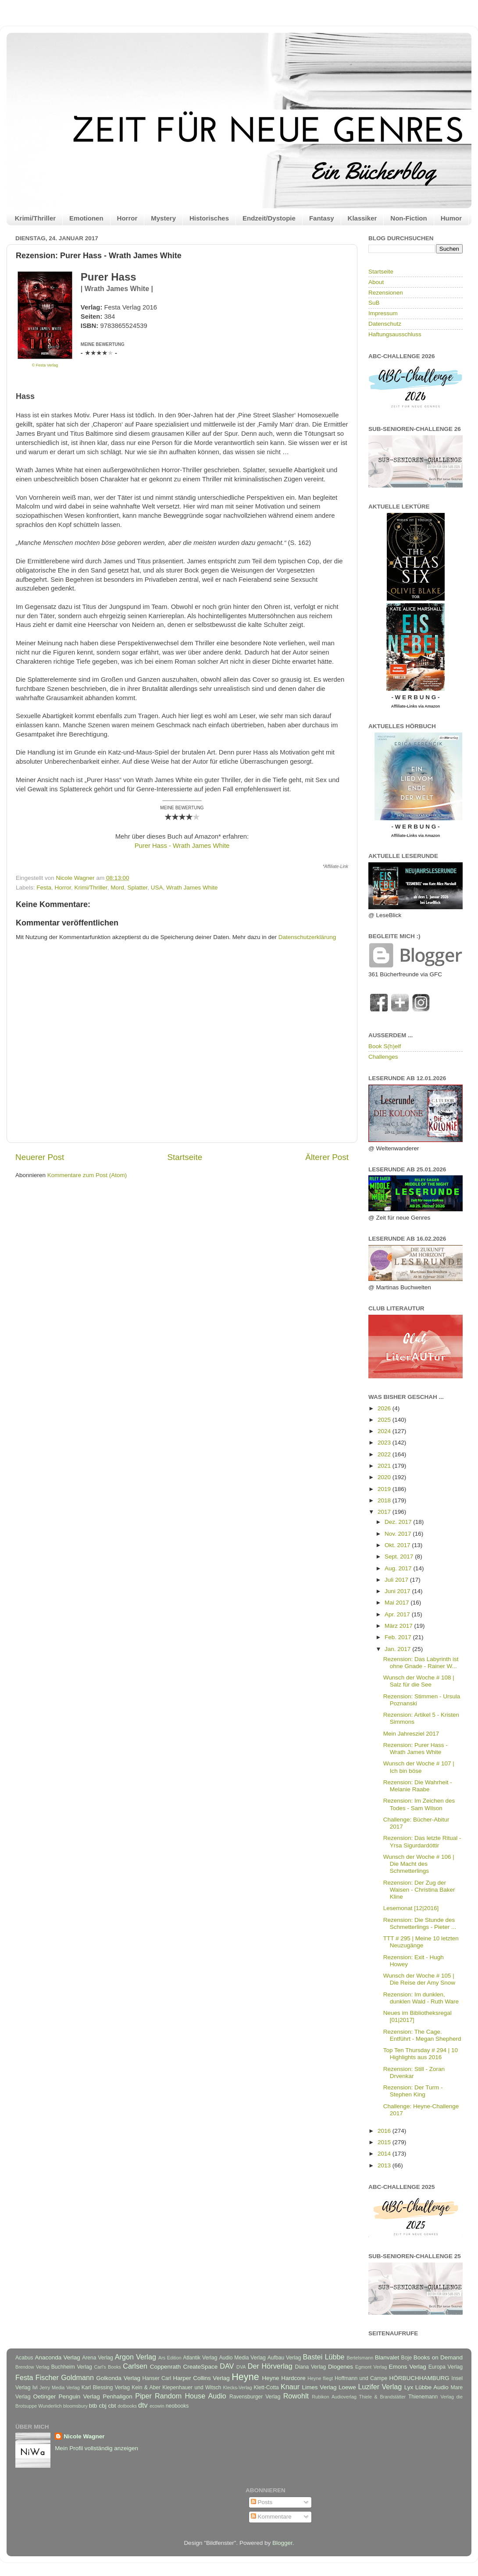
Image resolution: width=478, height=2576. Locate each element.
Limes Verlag (319, 2387)
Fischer (47, 2377)
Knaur (290, 2387)
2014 (385, 2153)
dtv (143, 2405)
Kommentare (271, 2516)
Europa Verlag (445, 2367)
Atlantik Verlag (200, 2358)
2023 (385, 1442)
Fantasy (321, 218)
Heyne (245, 2376)
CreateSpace (200, 2366)
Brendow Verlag (32, 2367)
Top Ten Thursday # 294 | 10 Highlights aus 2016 (420, 2053)
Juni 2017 (398, 1591)
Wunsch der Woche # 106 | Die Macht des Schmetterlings (418, 1864)
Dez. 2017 (399, 1522)
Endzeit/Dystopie (269, 218)
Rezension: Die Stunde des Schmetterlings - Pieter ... (420, 1923)
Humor (451, 218)
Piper (143, 2396)
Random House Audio (190, 2396)
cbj (102, 2405)
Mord (117, 887)
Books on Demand (438, 2357)
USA (157, 887)
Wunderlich (50, 2406)
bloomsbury (75, 2406)
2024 (385, 1431)
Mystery (163, 218)
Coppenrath (165, 2366)
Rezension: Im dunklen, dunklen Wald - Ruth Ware (421, 1998)
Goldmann (77, 2377)
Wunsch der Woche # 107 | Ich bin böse (418, 1767)
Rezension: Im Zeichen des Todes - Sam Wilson (419, 1804)
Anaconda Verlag (57, 2357)
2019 (385, 1489)
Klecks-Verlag (237, 2387)
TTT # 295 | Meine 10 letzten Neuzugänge (421, 1942)
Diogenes (340, 2366)
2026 (385, 1408)
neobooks (177, 2406)
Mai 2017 (397, 1602)
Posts (262, 2502)
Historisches (209, 218)
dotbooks (127, 2406)
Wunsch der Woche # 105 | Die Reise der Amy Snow (419, 1979)
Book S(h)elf (384, 1046)
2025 (385, 1419)
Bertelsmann (360, 2357)
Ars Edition (170, 2357)
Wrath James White (192, 887)
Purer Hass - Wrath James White (182, 845)
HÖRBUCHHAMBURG (419, 2378)
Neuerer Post (39, 1157)
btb (93, 2405)
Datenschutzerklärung (307, 937)
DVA (241, 2367)
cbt (112, 2405)
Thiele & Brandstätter (382, 2396)
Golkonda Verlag (118, 2378)
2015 (385, 2142)
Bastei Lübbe (323, 2357)
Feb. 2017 (399, 1637)
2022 (385, 1454)
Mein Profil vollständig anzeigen (96, 2448)
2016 (385, 2131)
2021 (385, 1465)
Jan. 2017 (398, 1649)
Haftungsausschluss (394, 334)
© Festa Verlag (45, 365)
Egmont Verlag (371, 2367)
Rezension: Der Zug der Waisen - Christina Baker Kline (419, 1889)
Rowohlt (296, 2396)
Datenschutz (384, 323)
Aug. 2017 (399, 1568)
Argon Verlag (135, 2357)
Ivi (35, 2387)
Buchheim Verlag (71, 2367)
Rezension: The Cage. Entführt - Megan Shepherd (422, 2035)
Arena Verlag (97, 2358)
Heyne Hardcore (284, 2378)
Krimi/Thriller (35, 218)
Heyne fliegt (320, 2378)
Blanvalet (387, 2357)
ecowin (157, 2406)
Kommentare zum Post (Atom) (87, 1175)
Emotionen (86, 218)
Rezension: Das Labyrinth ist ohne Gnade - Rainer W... (421, 1662)
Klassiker (362, 218)
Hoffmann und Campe (361, 2378)
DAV (227, 2366)
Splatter (137, 887)
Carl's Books (107, 2367)
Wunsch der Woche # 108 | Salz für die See (418, 1681)
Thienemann (423, 2397)
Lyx (409, 2387)
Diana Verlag (310, 2367)
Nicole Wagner (84, 2436)
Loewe (347, 2387)
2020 (385, 1477)
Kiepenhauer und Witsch (191, 2387)
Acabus (24, 2358)
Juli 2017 (397, 1579)
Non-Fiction (408, 218)
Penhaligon (117, 2396)
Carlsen (135, 2366)
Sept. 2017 (400, 1556)
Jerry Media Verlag (59, 2387)
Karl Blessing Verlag (106, 2387)
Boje (406, 2358)
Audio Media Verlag (242, 2358)
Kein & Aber (146, 2387)
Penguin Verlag (79, 2396)
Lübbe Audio (432, 2387)
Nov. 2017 (399, 1533)
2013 (385, 2165)
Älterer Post (327, 1157)
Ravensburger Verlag (255, 2397)
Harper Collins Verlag (201, 2378)
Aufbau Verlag (284, 2358)
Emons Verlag (407, 2366)
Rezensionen (385, 292)
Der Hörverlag (270, 2366)
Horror (127, 218)
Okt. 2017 (398, 1545)
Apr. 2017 (398, 1614)
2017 (385, 1512)
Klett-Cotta (265, 2387)
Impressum (383, 313)
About (376, 282)
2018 (385, 1500)
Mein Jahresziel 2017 (411, 1733)
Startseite (184, 1157)
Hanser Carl (157, 2378)
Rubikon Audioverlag (334, 2396)
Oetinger (44, 2396)
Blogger (282, 2543)
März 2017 (399, 1625)
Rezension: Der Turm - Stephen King (413, 2091)
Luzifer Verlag (380, 2387)
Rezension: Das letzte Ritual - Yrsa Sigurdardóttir (422, 1841)
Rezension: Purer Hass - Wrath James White (415, 1748)
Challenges (383, 1056)
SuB (374, 302)
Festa (43, 887)
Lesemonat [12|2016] (411, 1908)
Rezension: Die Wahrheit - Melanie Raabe (417, 1786)
